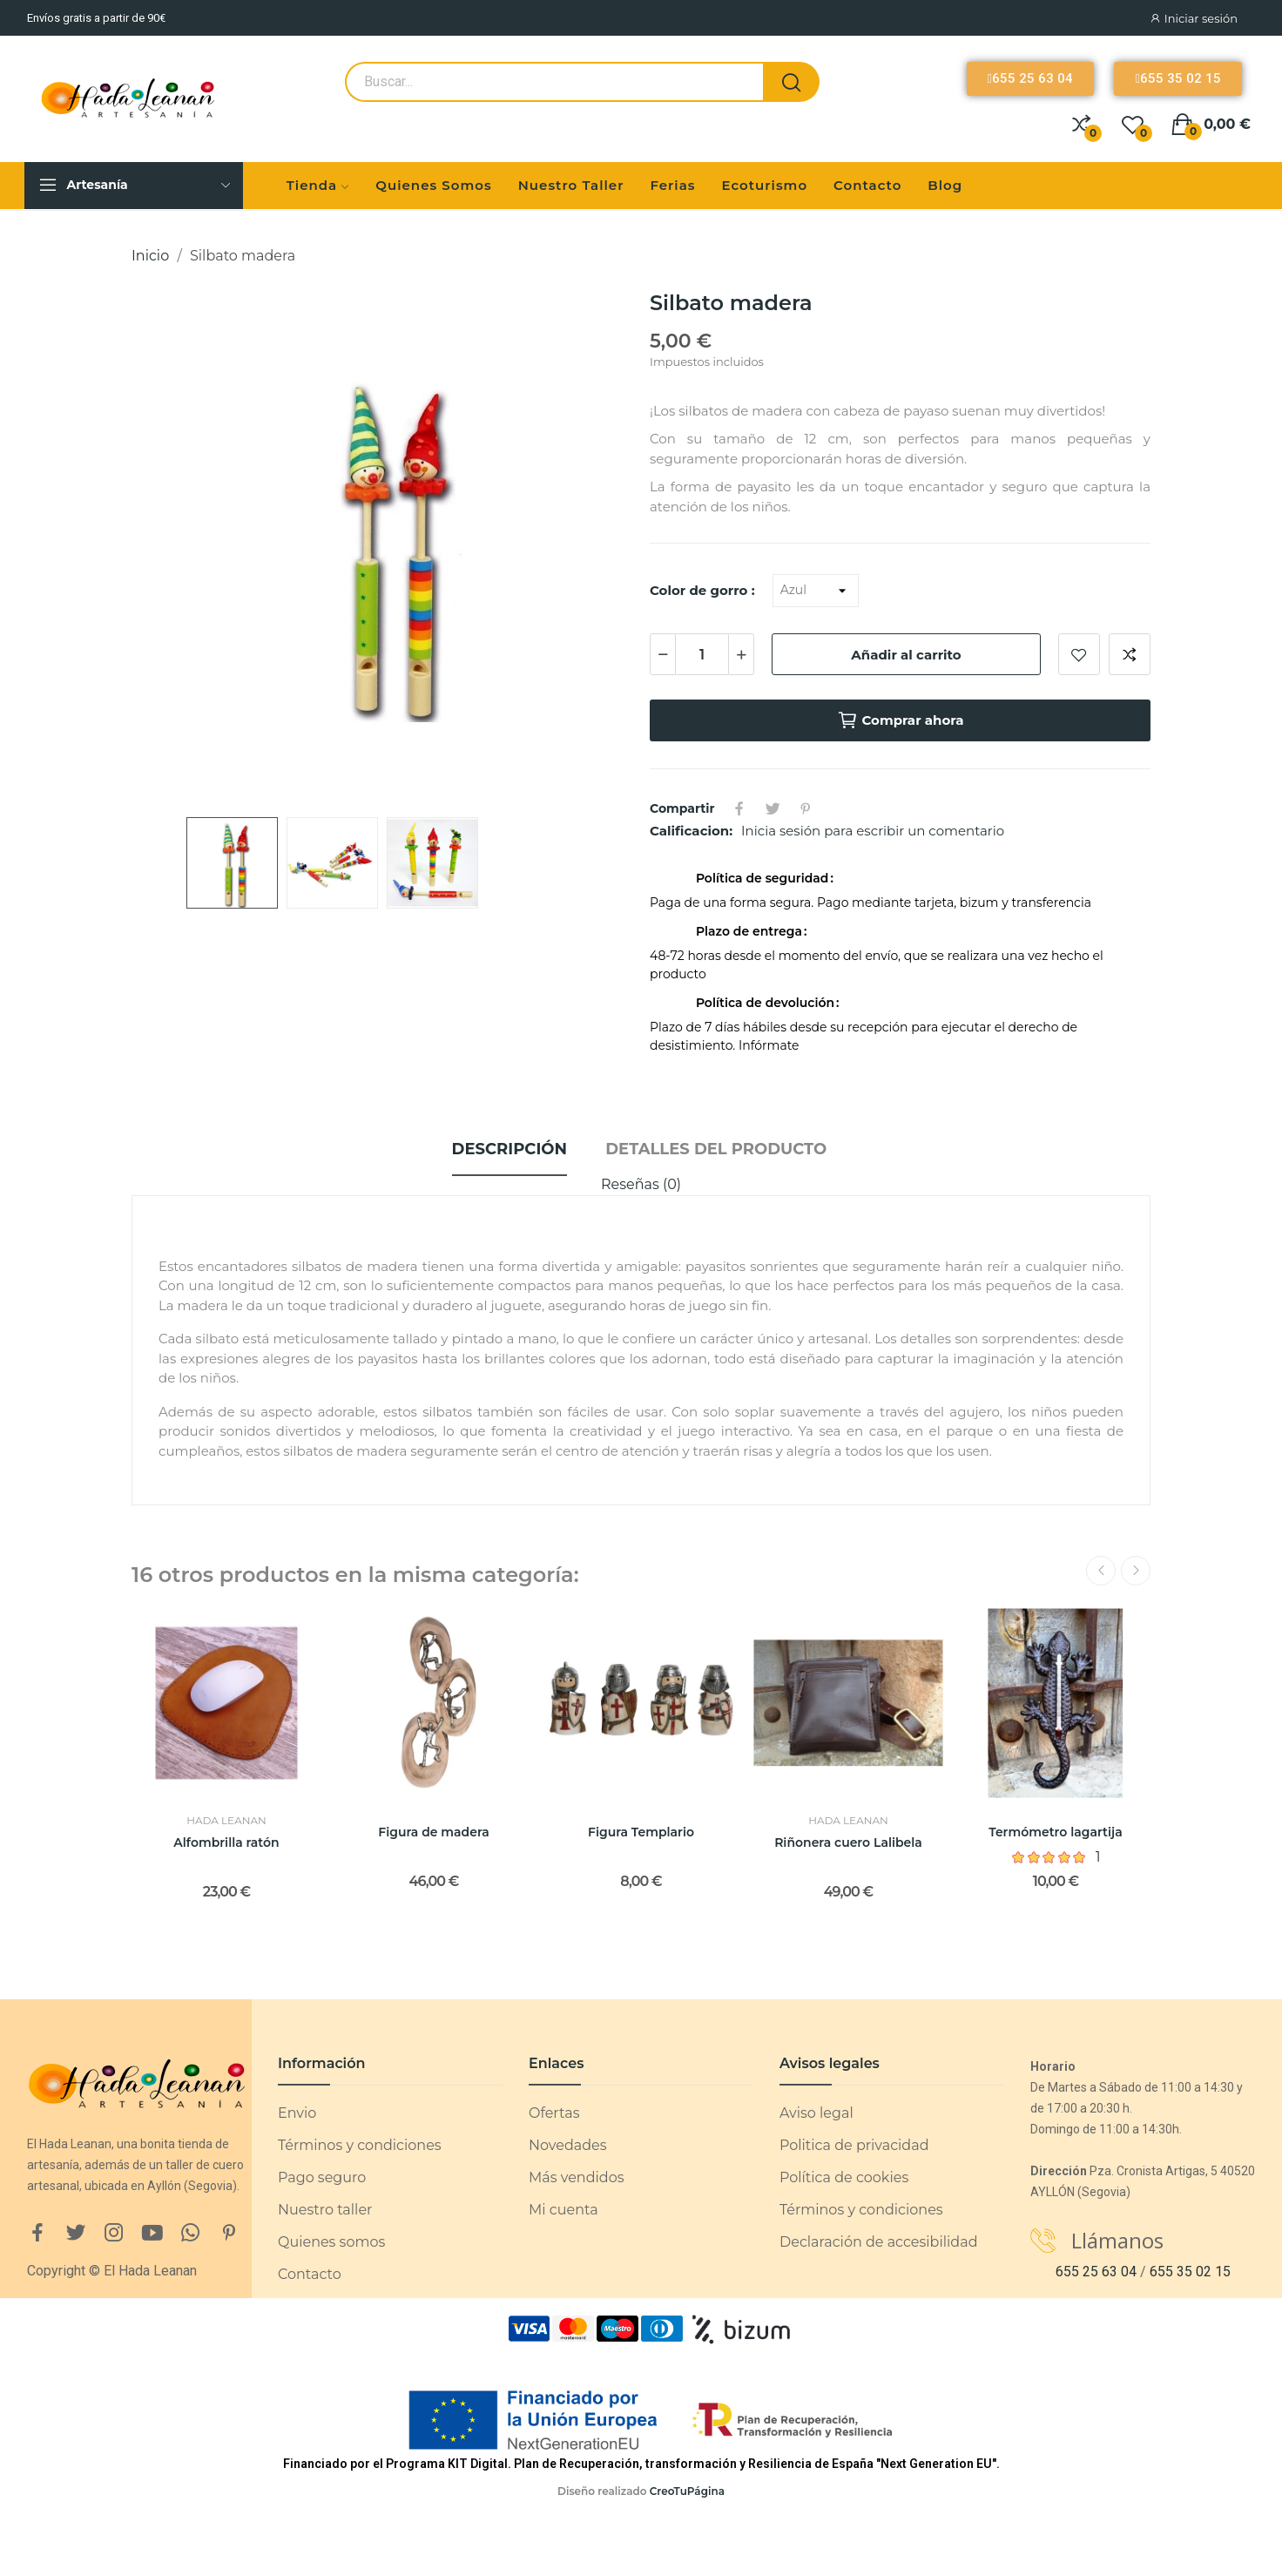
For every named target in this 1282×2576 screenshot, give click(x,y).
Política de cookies (843, 2177)
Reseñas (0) (641, 1184)
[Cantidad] (702, 654)
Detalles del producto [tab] (716, 1149)
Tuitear (772, 808)
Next (1135, 1570)
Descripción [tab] (509, 1149)
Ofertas (554, 2113)
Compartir (739, 808)
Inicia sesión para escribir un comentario (872, 830)
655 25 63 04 (1096, 2271)
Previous (1101, 1570)
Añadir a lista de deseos (1079, 654)
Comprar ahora (900, 720)
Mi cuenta (563, 2209)
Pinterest (805, 808)
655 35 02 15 (1190, 2271)
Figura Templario (641, 1832)
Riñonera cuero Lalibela (848, 1842)
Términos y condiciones (360, 2145)
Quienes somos (331, 2242)
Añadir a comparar (1129, 654)
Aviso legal (816, 2113)
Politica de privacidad (854, 2145)
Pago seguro (322, 2177)
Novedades (568, 2145)
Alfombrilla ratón (226, 1842)
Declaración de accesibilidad (878, 2242)
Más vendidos (576, 2177)
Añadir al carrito (906, 654)
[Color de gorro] (816, 590)
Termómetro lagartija (1055, 1832)
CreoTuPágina (687, 2491)
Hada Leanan (226, 1820)
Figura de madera (433, 1832)
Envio (297, 2113)
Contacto (309, 2274)
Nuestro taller (325, 2209)
